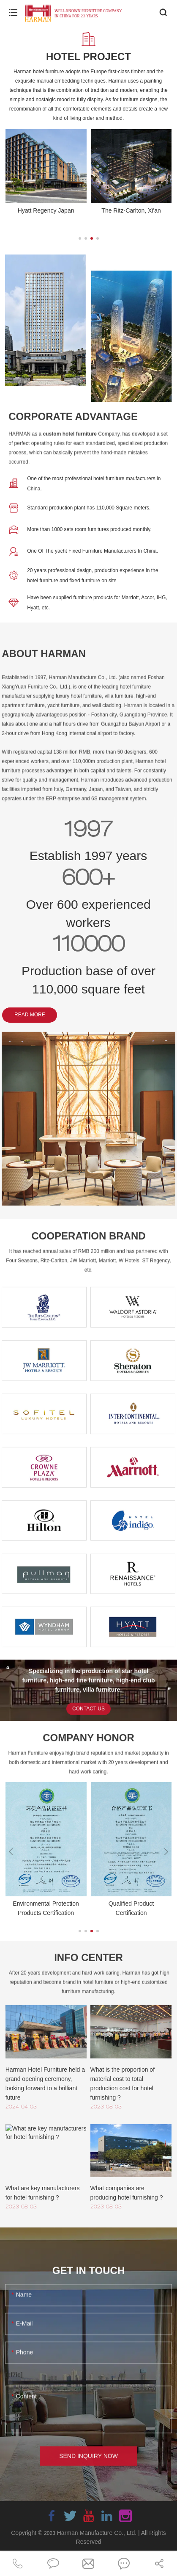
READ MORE (29, 1015)
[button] (80, 238)
